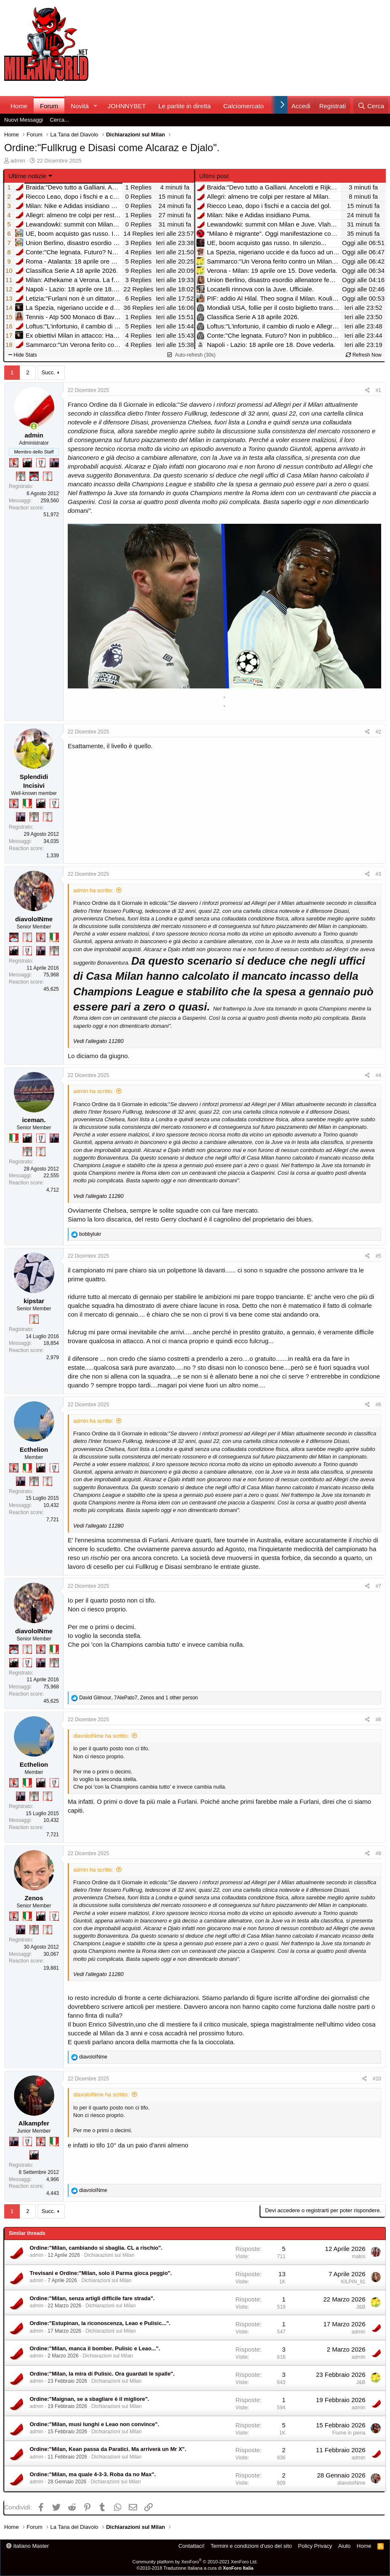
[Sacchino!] (34, 476)
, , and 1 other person (138, 1698)
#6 (378, 1405)
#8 (378, 1720)
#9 (378, 1853)
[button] (95, 106)
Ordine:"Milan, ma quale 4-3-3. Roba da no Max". (93, 2474)
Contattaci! (191, 2546)
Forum (49, 105)
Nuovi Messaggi (23, 120)
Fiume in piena (349, 2433)
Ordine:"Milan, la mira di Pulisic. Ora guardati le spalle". (102, 2374)
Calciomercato (243, 105)
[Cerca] (370, 106)
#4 (378, 1075)
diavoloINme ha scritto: (101, 1736)
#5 (378, 1256)
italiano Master (27, 2546)
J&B (360, 2307)
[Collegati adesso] (34, 426)
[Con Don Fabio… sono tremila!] (54, 462)
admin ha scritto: (93, 890)
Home (19, 105)
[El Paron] (27, 462)
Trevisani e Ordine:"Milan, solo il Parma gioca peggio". (101, 2273)
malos (358, 2256)
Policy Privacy (315, 2546)
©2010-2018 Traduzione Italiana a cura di (195, 2568)
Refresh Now (364, 355)
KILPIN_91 (353, 2282)
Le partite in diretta (185, 105)
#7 (378, 1586)
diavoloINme (34, 919)
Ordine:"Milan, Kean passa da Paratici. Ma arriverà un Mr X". (108, 2449)
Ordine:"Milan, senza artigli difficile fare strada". (92, 2298)
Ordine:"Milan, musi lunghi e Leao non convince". (94, 2424)
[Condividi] (367, 390)
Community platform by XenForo (195, 2561)
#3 (378, 874)
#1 (378, 390)
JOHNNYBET (127, 105)
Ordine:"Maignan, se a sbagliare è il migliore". (89, 2399)
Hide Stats (22, 355)
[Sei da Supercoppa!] (20, 476)
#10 (377, 2079)
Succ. (49, 372)
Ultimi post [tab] (214, 175)
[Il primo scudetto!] (27, 803)
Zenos (33, 1897)
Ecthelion (34, 1449)
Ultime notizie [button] (27, 175)
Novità (80, 105)
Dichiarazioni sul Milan (109, 2255)
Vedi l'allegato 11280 (98, 1041)
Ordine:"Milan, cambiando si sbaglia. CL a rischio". (96, 2248)
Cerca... (59, 120)
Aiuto (344, 2546)
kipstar (34, 1300)
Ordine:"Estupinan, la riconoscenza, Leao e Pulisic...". (100, 2323)
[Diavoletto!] (14, 462)
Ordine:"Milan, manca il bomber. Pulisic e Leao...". (95, 2348)
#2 (378, 732)
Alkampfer (34, 2123)
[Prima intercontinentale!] (47, 476)
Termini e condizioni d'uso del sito (251, 2546)
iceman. (34, 1119)
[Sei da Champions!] (40, 462)
